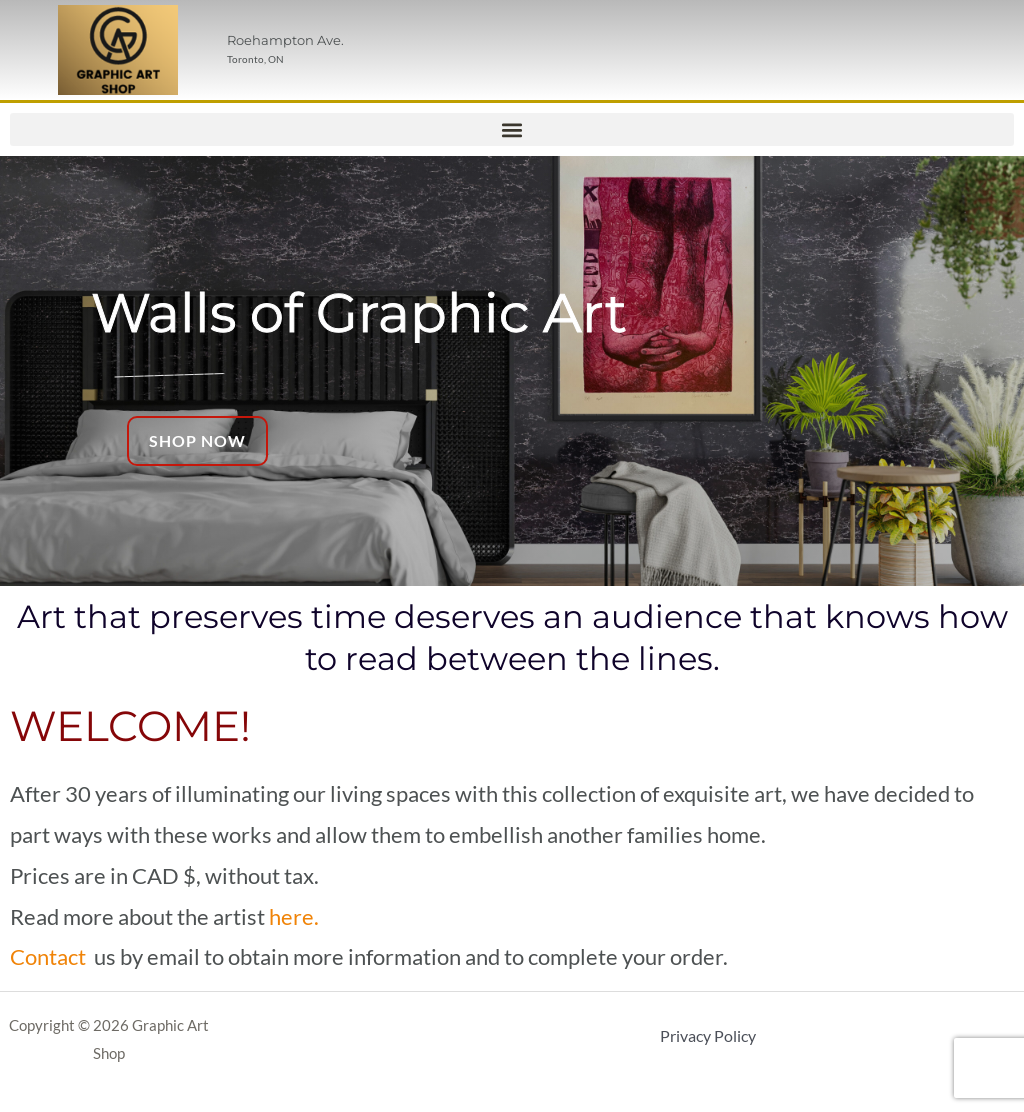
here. (294, 916)
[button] (512, 129)
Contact (48, 956)
